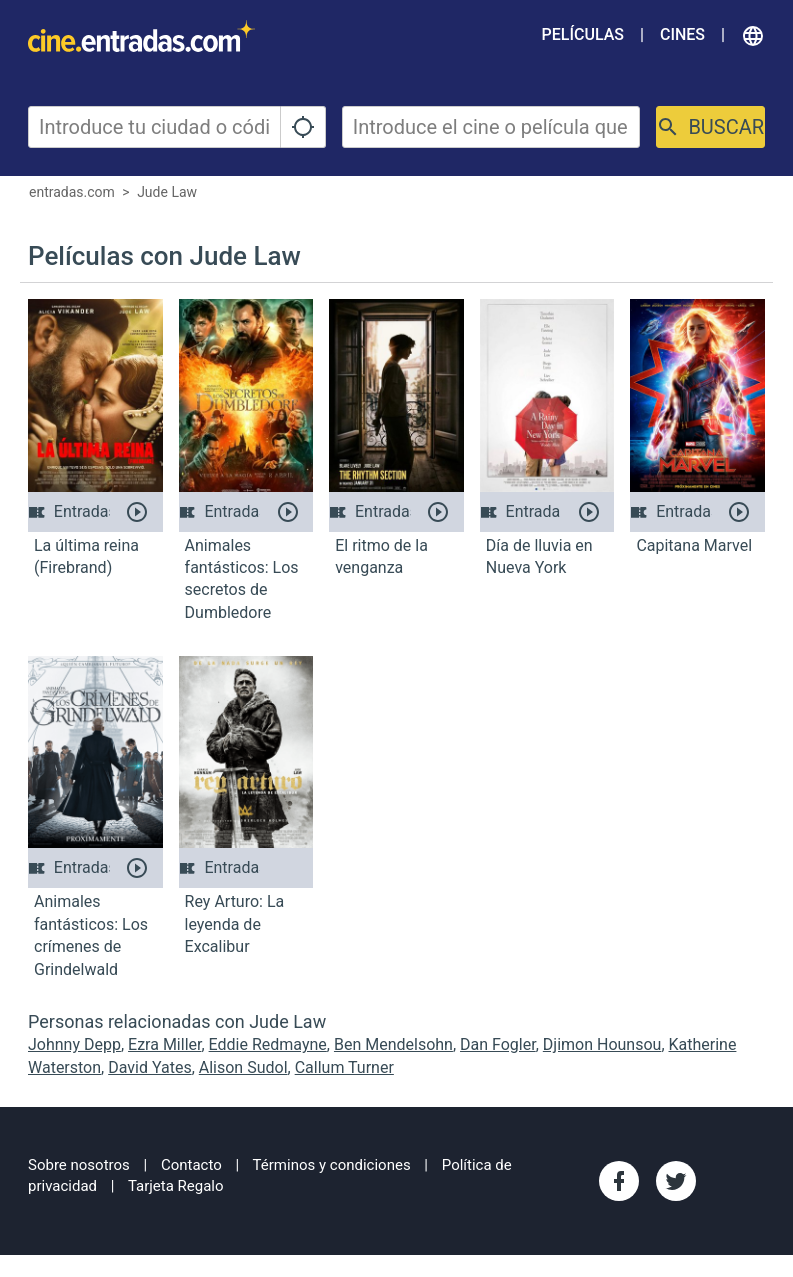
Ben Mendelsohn (393, 1044)
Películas (583, 34)
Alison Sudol (243, 1067)
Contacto (191, 1165)
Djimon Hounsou (602, 1044)
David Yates (149, 1067)
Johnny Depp (74, 1044)
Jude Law (167, 192)
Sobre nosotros (79, 1165)
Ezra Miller (164, 1044)
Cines (682, 34)
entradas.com (72, 192)
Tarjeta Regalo (176, 1186)
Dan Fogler (498, 1044)
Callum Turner (344, 1067)
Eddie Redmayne (268, 1044)
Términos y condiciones (332, 1165)
